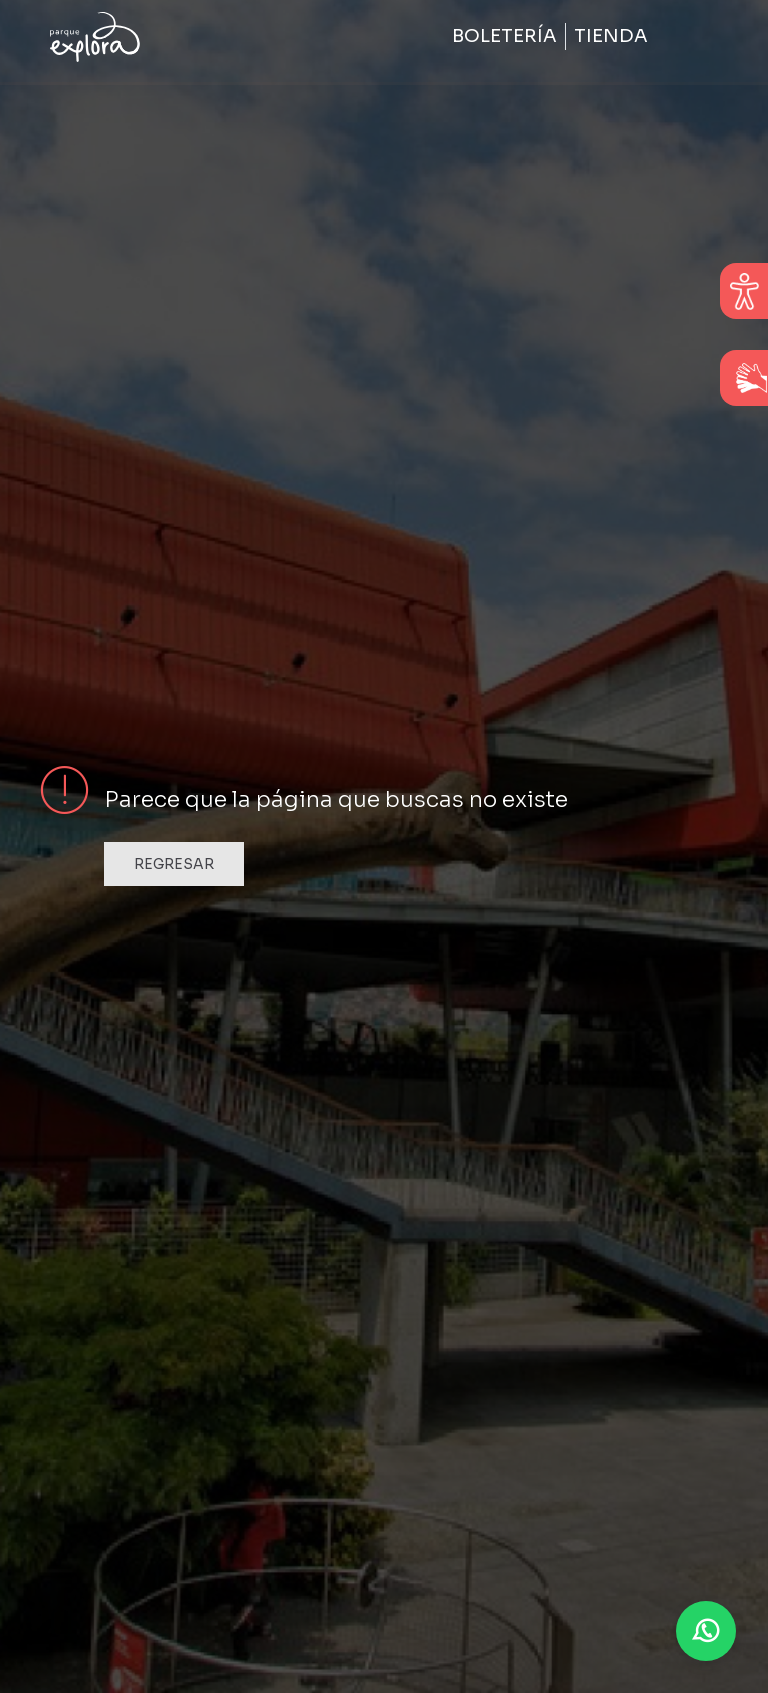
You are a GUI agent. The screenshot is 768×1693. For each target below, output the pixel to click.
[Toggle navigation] (691, 37)
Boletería (504, 36)
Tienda (611, 36)
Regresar (174, 864)
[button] (706, 1631)
